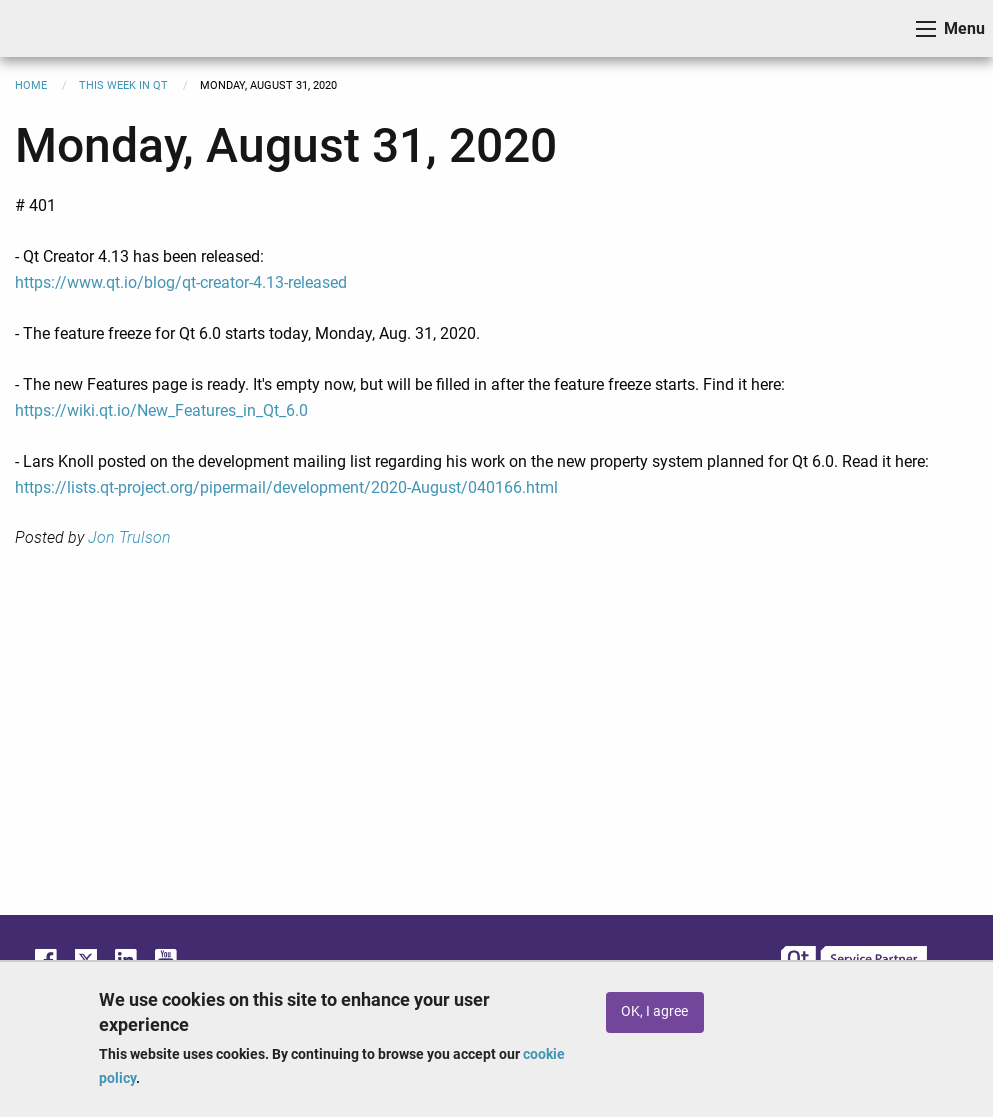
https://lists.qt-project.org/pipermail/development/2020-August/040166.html (286, 487)
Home (31, 85)
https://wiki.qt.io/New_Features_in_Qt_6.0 (161, 410)
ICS (46, 28)
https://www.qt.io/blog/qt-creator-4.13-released (181, 282)
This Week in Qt (123, 85)
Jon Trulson (129, 537)
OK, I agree (654, 1011)
